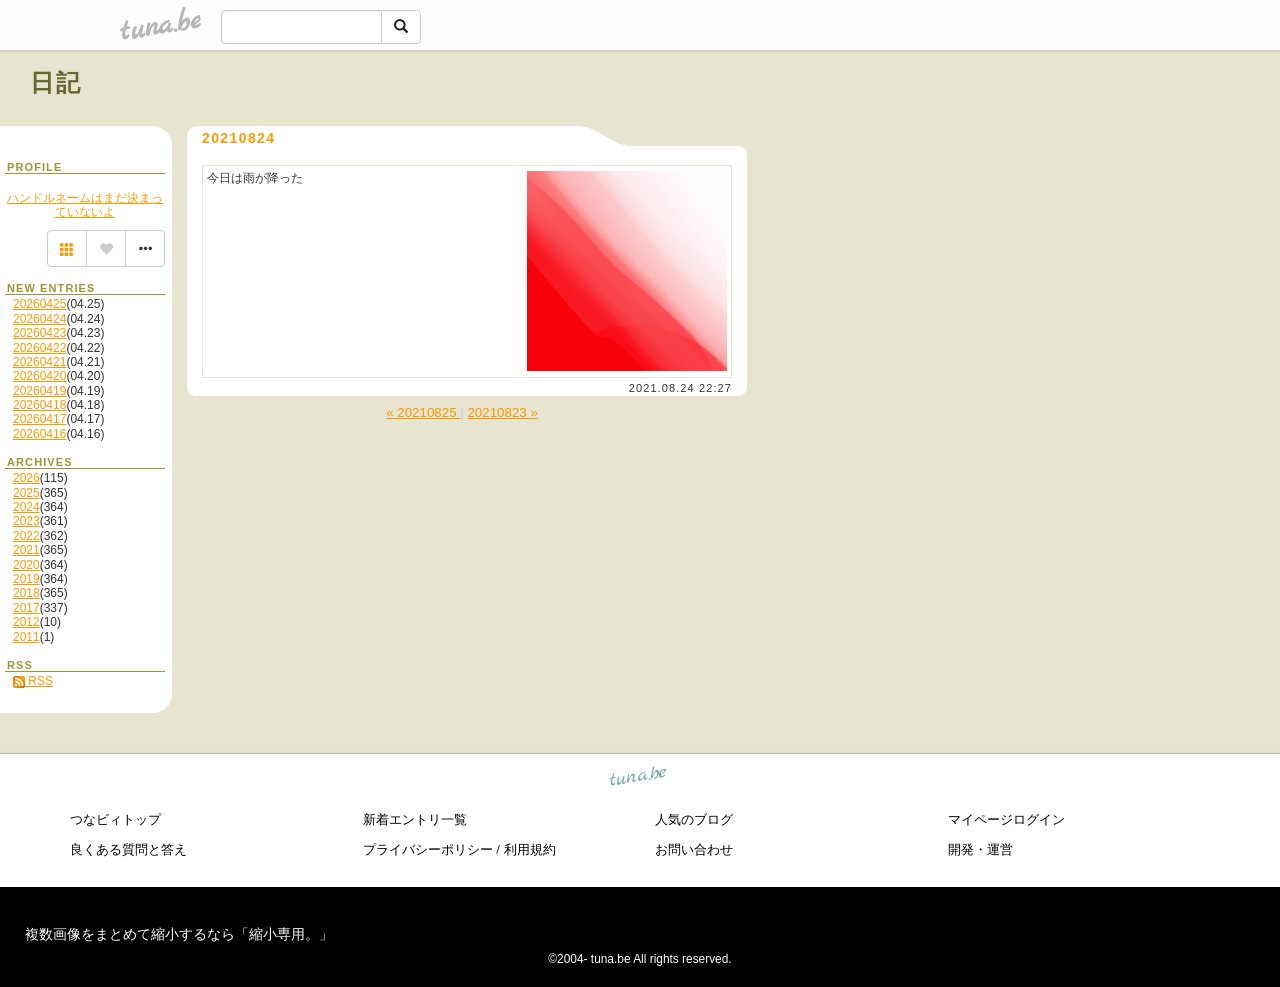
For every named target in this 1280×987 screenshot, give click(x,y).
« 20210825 (423, 412)
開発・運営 (980, 849)
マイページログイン (1006, 819)
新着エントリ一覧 (415, 819)
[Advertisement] (1022, 128)
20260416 (39, 434)
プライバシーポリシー (428, 849)
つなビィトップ (115, 819)
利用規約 (530, 849)
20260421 (39, 362)
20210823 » (502, 412)
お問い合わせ (694, 849)
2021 (26, 550)
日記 (56, 82)
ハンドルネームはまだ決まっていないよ (85, 205)
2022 (26, 536)
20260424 (39, 319)
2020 (26, 565)
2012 (26, 622)
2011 (26, 637)
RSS (33, 681)
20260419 (39, 391)
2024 (26, 507)
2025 (26, 493)
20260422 (39, 348)
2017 (26, 608)
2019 (26, 579)
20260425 (39, 304)
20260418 (39, 405)
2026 (26, 478)
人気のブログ (694, 819)
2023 (26, 521)
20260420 (39, 376)
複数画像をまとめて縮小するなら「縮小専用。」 (179, 934)
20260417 (39, 419)
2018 (26, 593)
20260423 (39, 333)
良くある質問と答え (128, 849)
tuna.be (638, 779)
